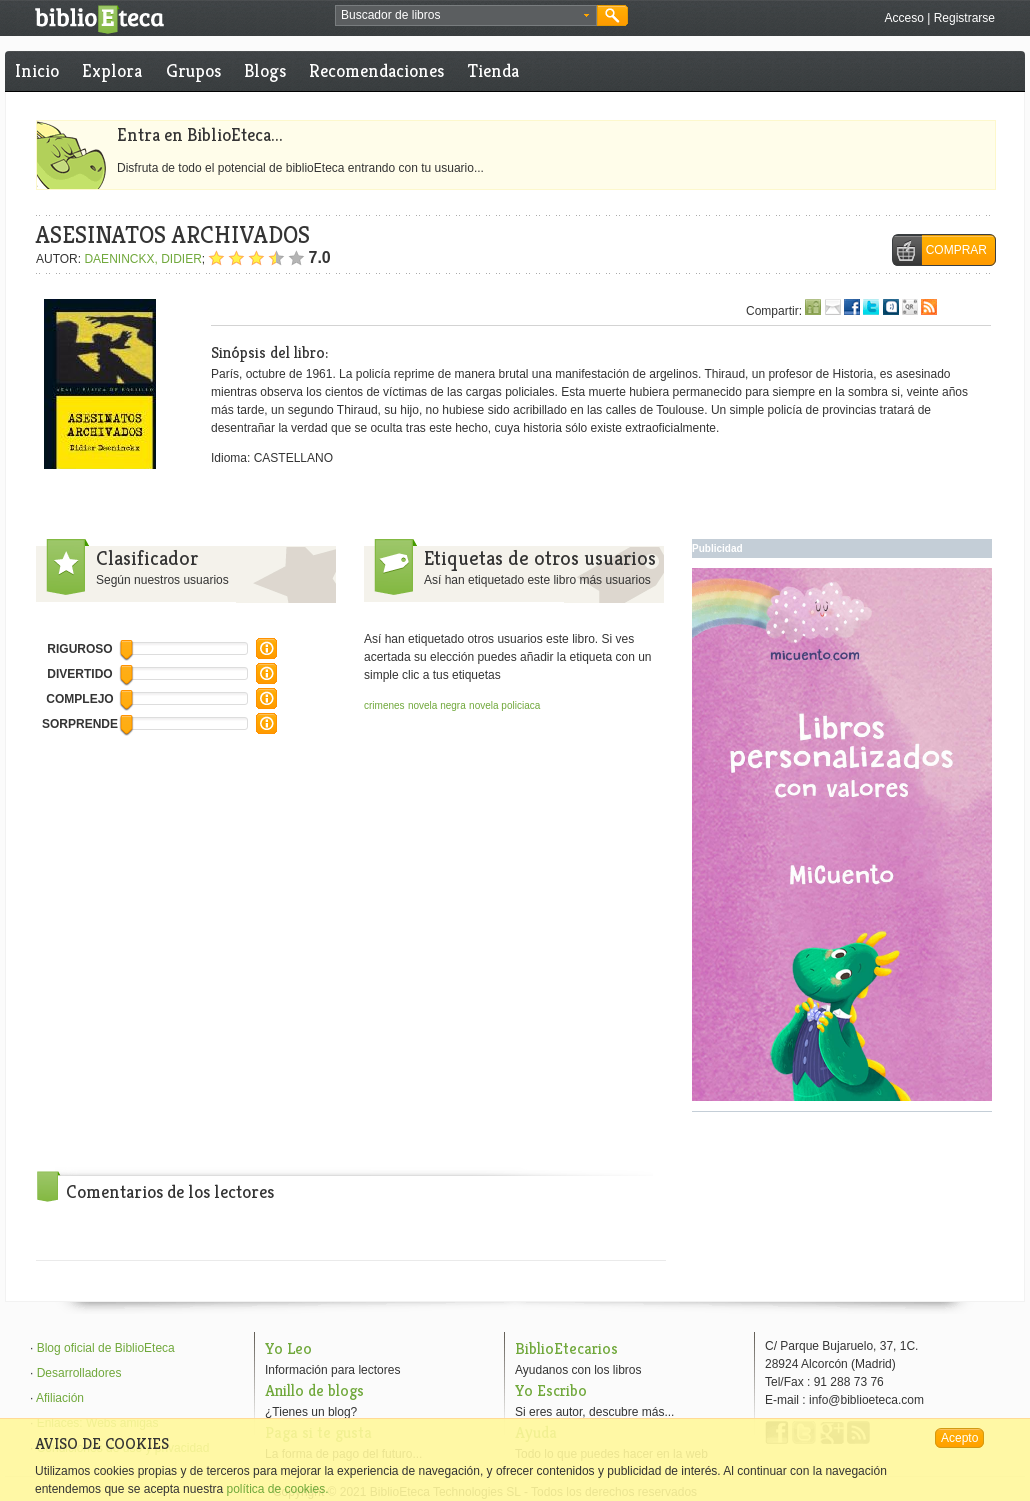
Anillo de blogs (314, 1390)
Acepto (959, 1438)
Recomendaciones (376, 70)
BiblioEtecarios (566, 1348)
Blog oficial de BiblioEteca (106, 1348)
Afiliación (60, 1398)
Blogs (265, 70)
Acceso (903, 18)
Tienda (493, 70)
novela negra (437, 705)
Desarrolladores (79, 1373)
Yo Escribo (551, 1390)
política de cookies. (277, 1489)
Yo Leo (288, 1348)
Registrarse (964, 18)
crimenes (384, 705)
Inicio (37, 70)
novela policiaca (504, 705)
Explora (112, 70)
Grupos (193, 70)
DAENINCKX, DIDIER (142, 259)
